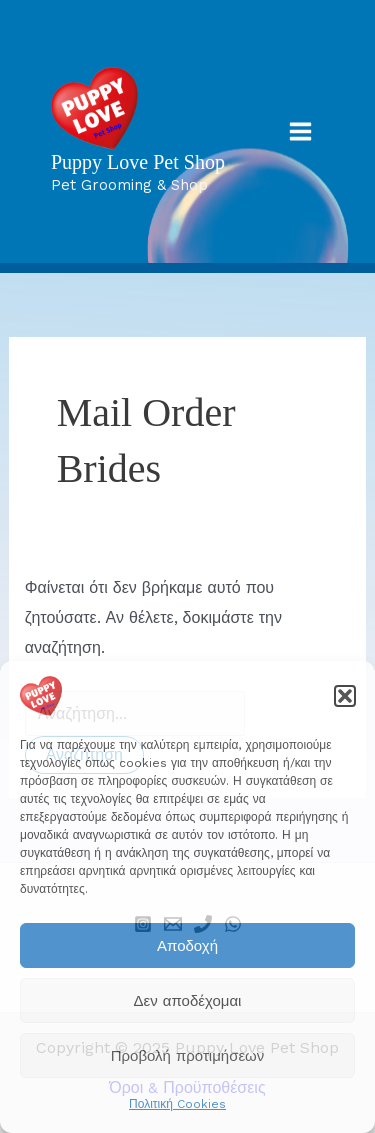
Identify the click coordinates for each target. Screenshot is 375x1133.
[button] (345, 696)
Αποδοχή (187, 946)
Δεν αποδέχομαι (188, 1001)
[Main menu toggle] (300, 131)
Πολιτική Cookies (177, 1104)
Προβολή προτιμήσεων (188, 1056)
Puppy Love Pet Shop (138, 162)
